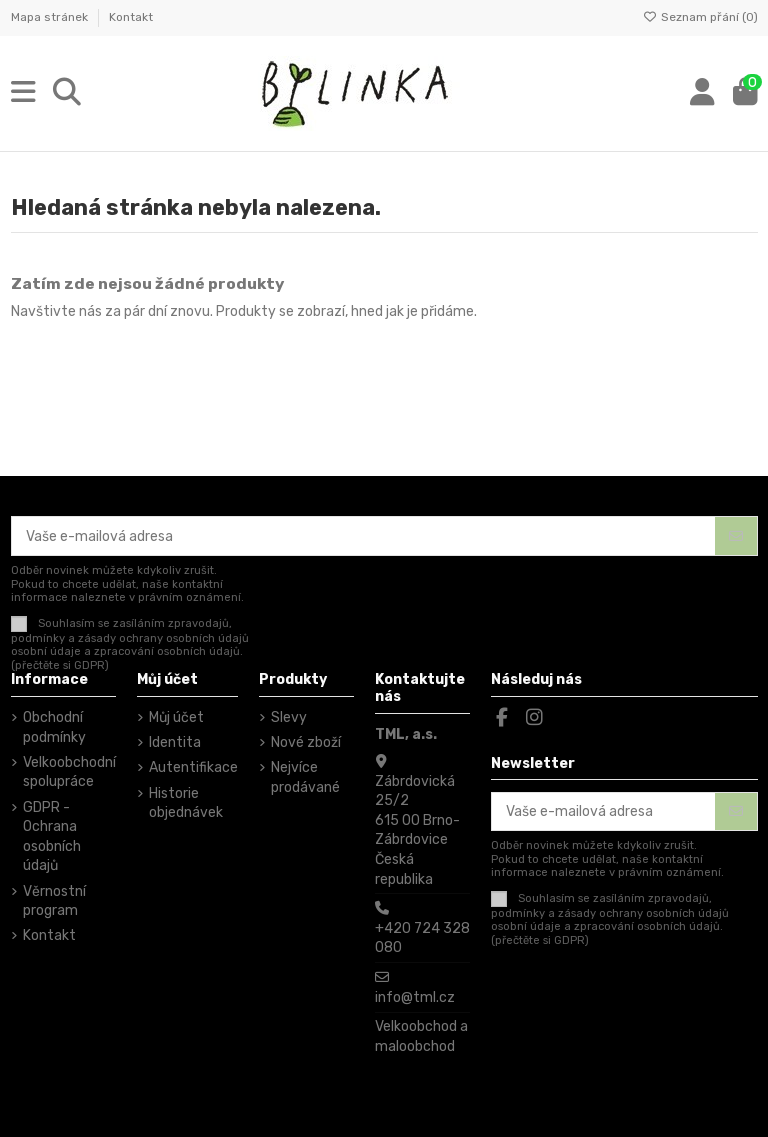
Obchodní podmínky (54, 727)
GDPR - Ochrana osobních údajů (52, 837)
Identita (175, 742)
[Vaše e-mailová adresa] (364, 536)
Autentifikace (193, 767)
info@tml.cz (415, 997)
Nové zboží (306, 742)
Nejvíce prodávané (305, 777)
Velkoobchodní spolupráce (69, 772)
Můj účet (176, 717)
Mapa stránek (51, 17)
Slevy (289, 717)
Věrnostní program (54, 901)
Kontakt (131, 17)
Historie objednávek (186, 803)
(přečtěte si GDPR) (60, 665)
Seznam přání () (700, 17)
